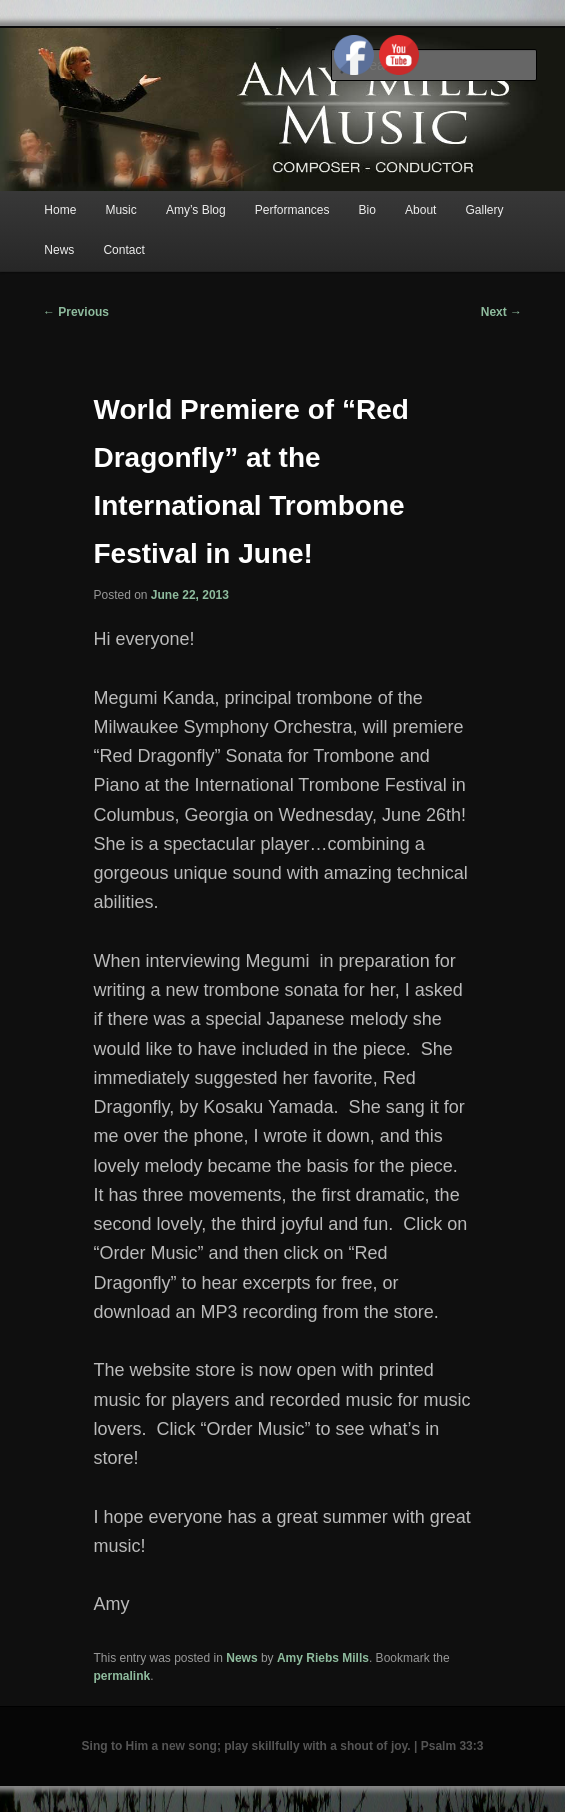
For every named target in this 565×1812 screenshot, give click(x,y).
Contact (123, 250)
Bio (367, 210)
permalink (121, 1676)
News (59, 250)
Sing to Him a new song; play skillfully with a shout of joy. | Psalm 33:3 (283, 1746)
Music (120, 210)
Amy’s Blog (196, 210)
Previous (76, 312)
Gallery (484, 210)
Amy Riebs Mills (323, 1658)
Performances (292, 210)
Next (501, 312)
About (420, 210)
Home (60, 210)
